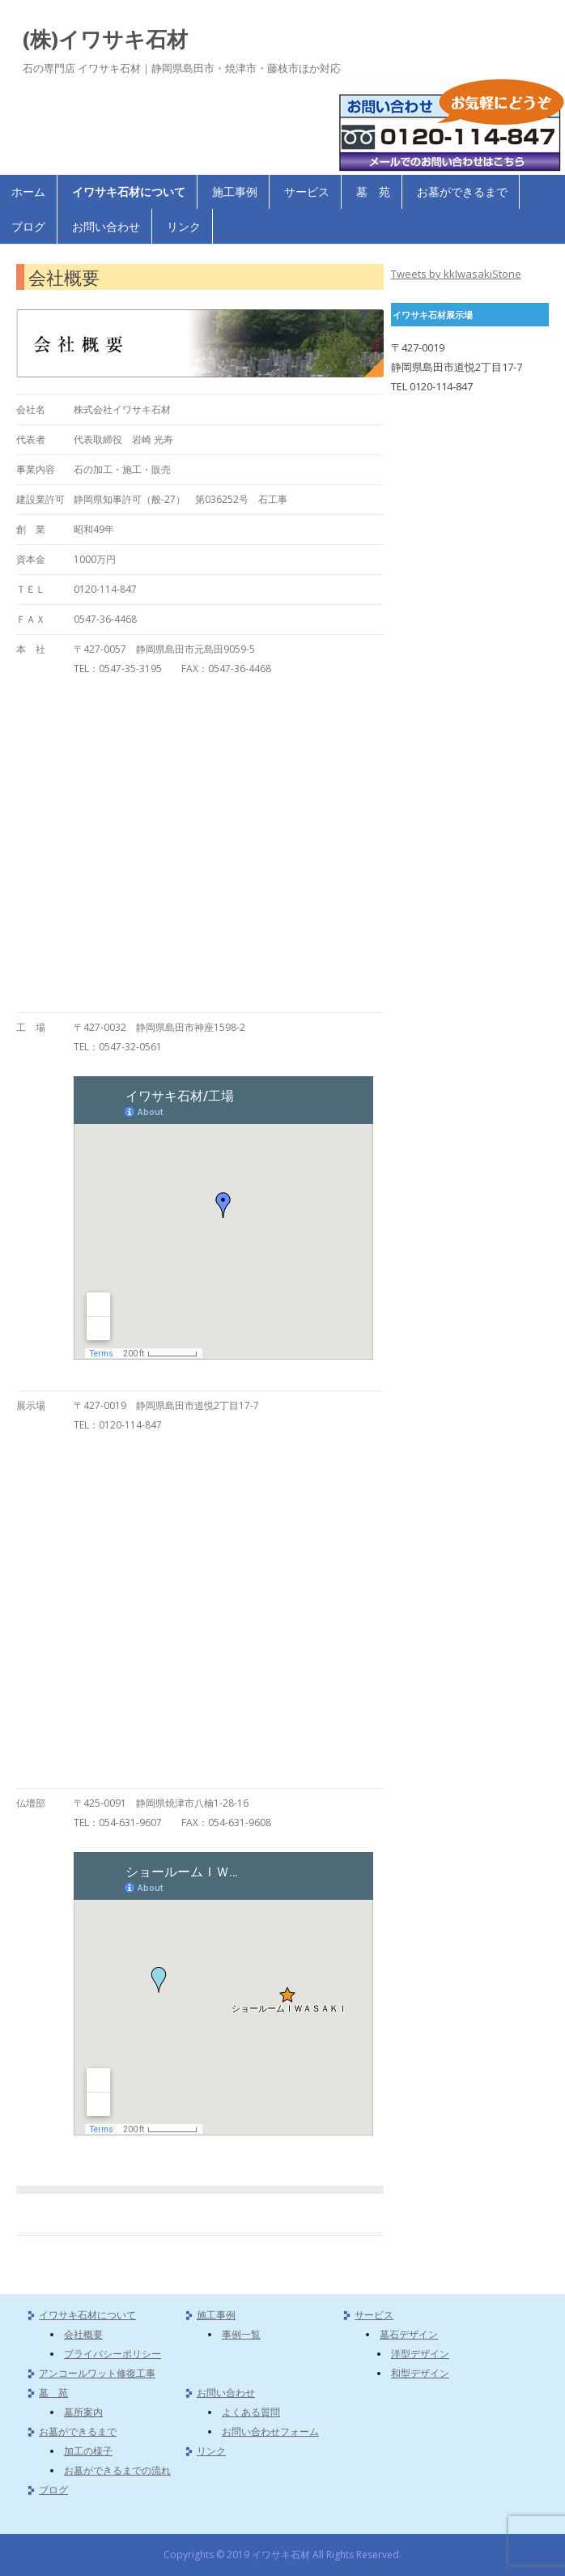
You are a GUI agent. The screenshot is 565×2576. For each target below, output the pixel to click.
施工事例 (234, 191)
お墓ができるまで (462, 191)
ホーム (28, 191)
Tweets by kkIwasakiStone (456, 273)
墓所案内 (83, 2412)
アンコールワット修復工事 (97, 2373)
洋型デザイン (420, 2354)
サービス (306, 191)
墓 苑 (373, 191)
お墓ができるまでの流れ (117, 2470)
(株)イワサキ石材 (105, 38)
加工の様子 (88, 2451)
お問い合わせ (106, 226)
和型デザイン (420, 2373)
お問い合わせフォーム (270, 2431)
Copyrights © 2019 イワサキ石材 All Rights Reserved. (282, 2554)
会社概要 (83, 2334)
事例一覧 (241, 2334)
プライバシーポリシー (112, 2354)
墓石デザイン (409, 2334)
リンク (184, 226)
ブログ (28, 226)
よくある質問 (251, 2412)
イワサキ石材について (128, 191)
